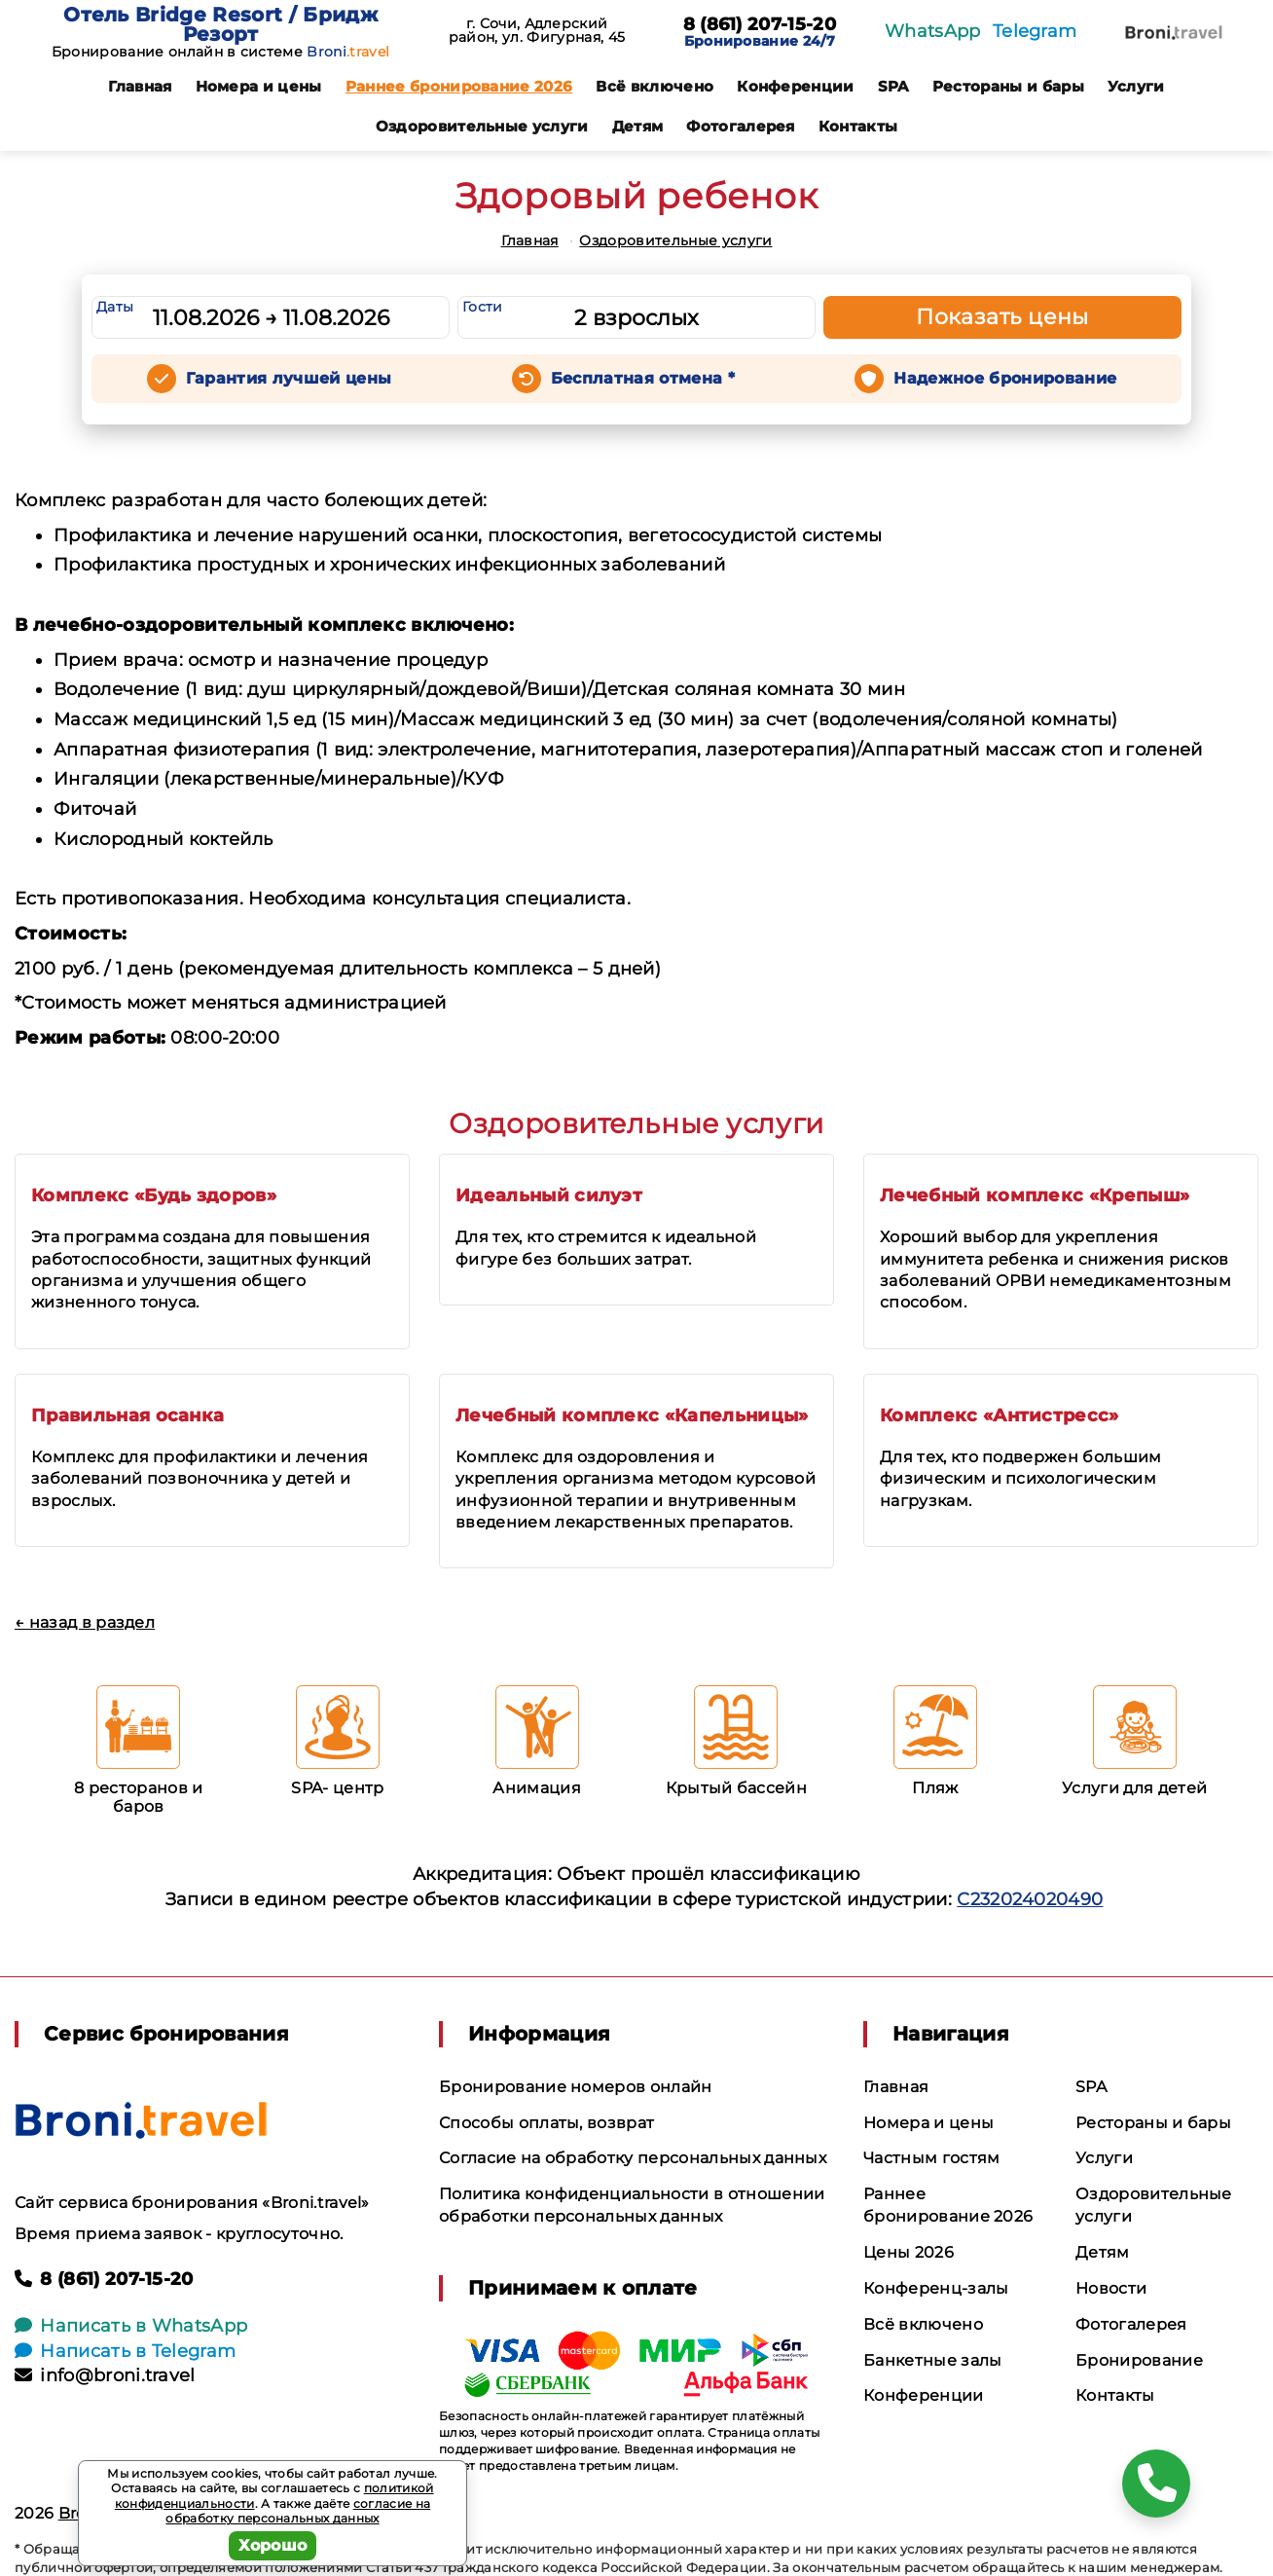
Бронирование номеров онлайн (575, 2087)
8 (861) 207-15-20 (759, 25)
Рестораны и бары (1008, 86)
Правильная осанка (127, 1415)
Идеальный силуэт (548, 1195)
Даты (114, 306)
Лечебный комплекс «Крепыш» (1034, 1195)
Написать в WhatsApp (131, 2326)
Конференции (796, 86)
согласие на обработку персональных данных (297, 2511)
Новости (1110, 2288)
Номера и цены (259, 86)
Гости (482, 306)
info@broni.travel (105, 2375)
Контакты (858, 126)
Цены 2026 (908, 2252)
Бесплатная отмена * (643, 378)
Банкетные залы (932, 2360)
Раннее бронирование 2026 (459, 86)
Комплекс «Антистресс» (999, 1415)
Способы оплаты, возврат (546, 2123)
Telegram (1035, 31)
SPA (893, 86)
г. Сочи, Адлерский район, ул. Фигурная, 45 (537, 30)
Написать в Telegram (125, 2351)
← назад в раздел (85, 1622)
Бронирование (1139, 2360)
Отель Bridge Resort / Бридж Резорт (220, 24)
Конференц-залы (935, 2288)
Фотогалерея (740, 126)
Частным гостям (931, 2158)
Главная (139, 86)
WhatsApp (933, 31)
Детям (638, 126)
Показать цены (1002, 317)
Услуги (1136, 86)
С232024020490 (1030, 1899)
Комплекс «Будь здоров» (153, 1195)
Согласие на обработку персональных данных (632, 2158)
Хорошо (273, 2545)
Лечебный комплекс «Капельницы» (632, 1415)
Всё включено (654, 86)
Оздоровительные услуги (482, 126)
